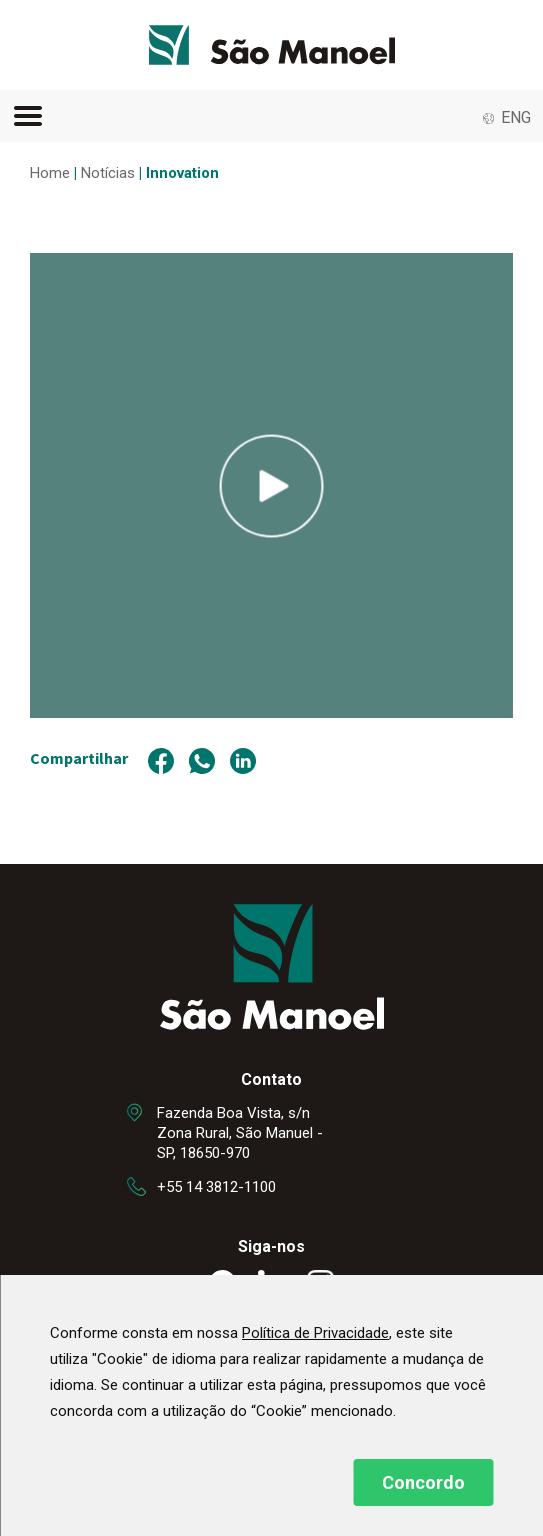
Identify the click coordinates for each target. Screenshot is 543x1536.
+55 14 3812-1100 (216, 1187)
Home (50, 173)
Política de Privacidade (315, 1333)
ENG (516, 117)
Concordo (423, 1482)
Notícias (108, 173)
